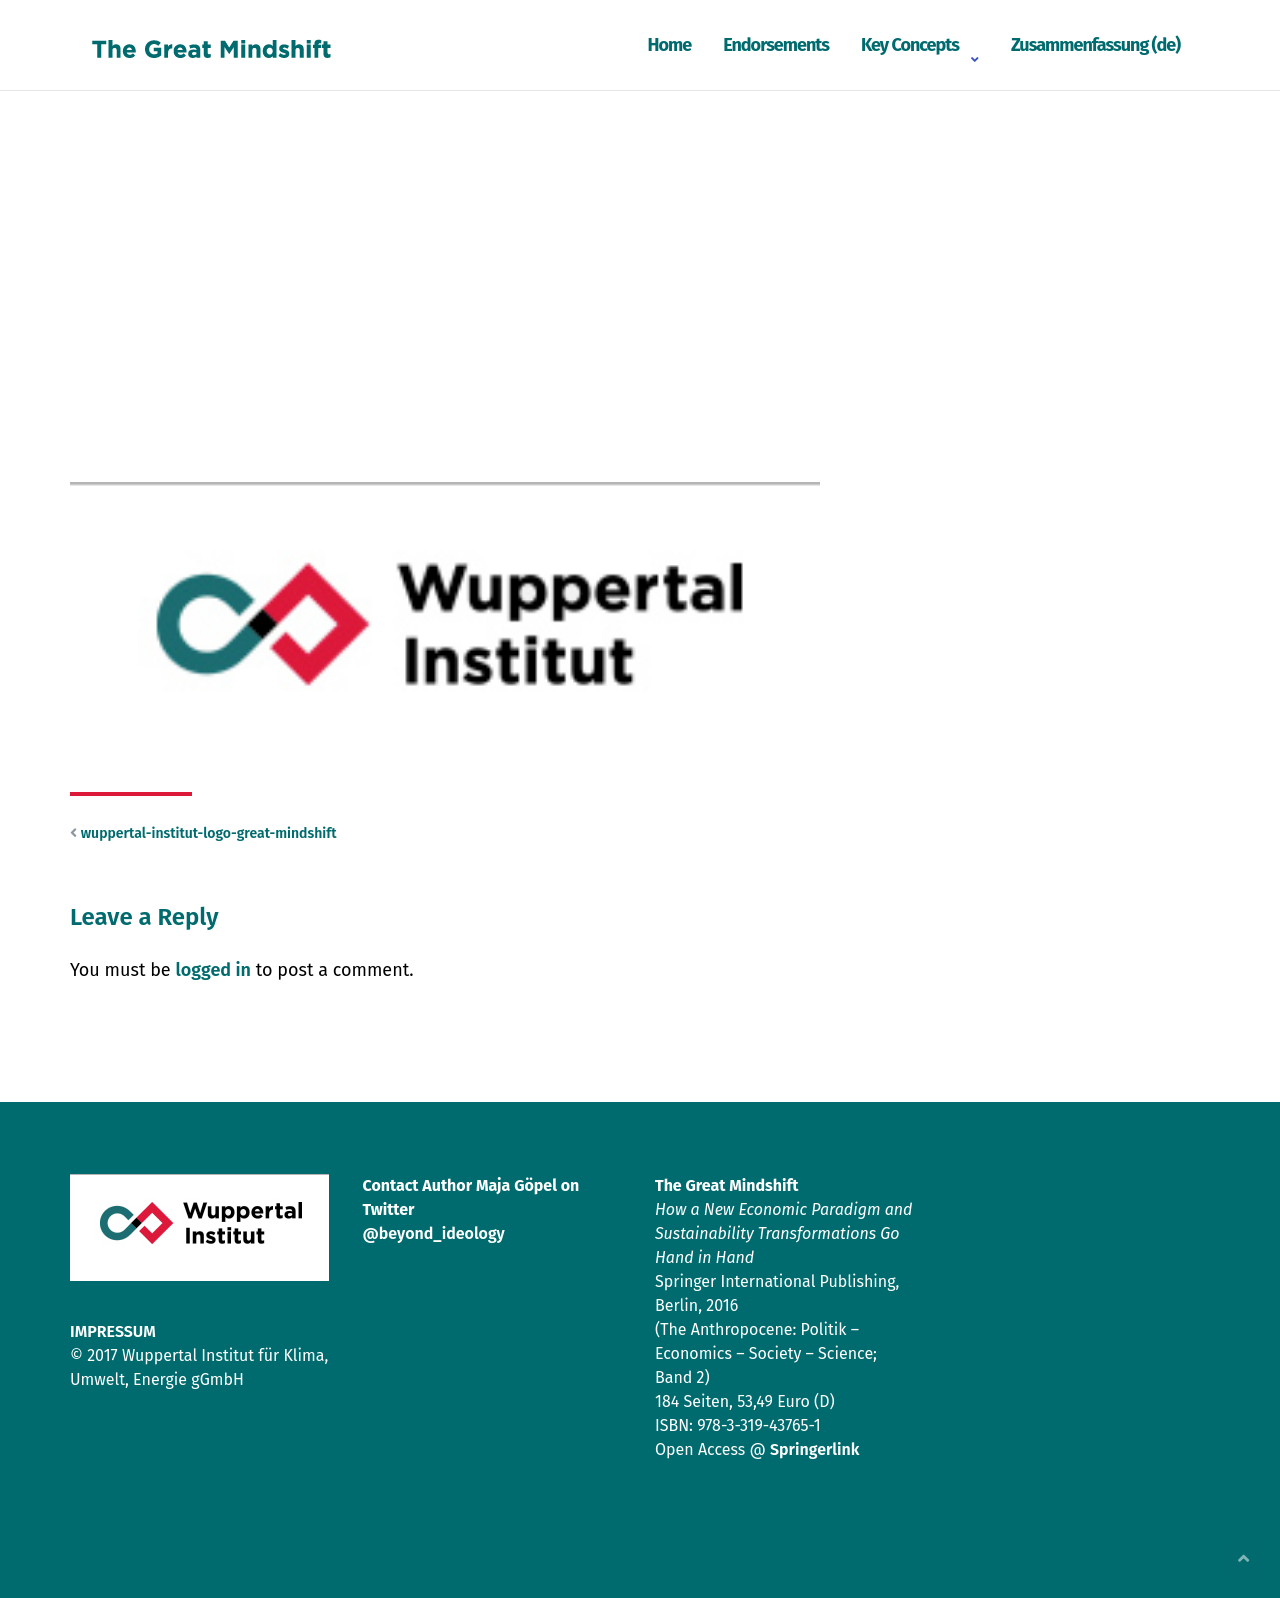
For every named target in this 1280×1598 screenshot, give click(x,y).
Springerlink (814, 1449)
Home (669, 45)
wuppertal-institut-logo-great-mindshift (209, 833)
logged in (213, 970)
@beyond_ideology (434, 1233)
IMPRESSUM (113, 1331)
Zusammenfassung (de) (1095, 45)
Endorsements (776, 45)
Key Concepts (910, 45)
